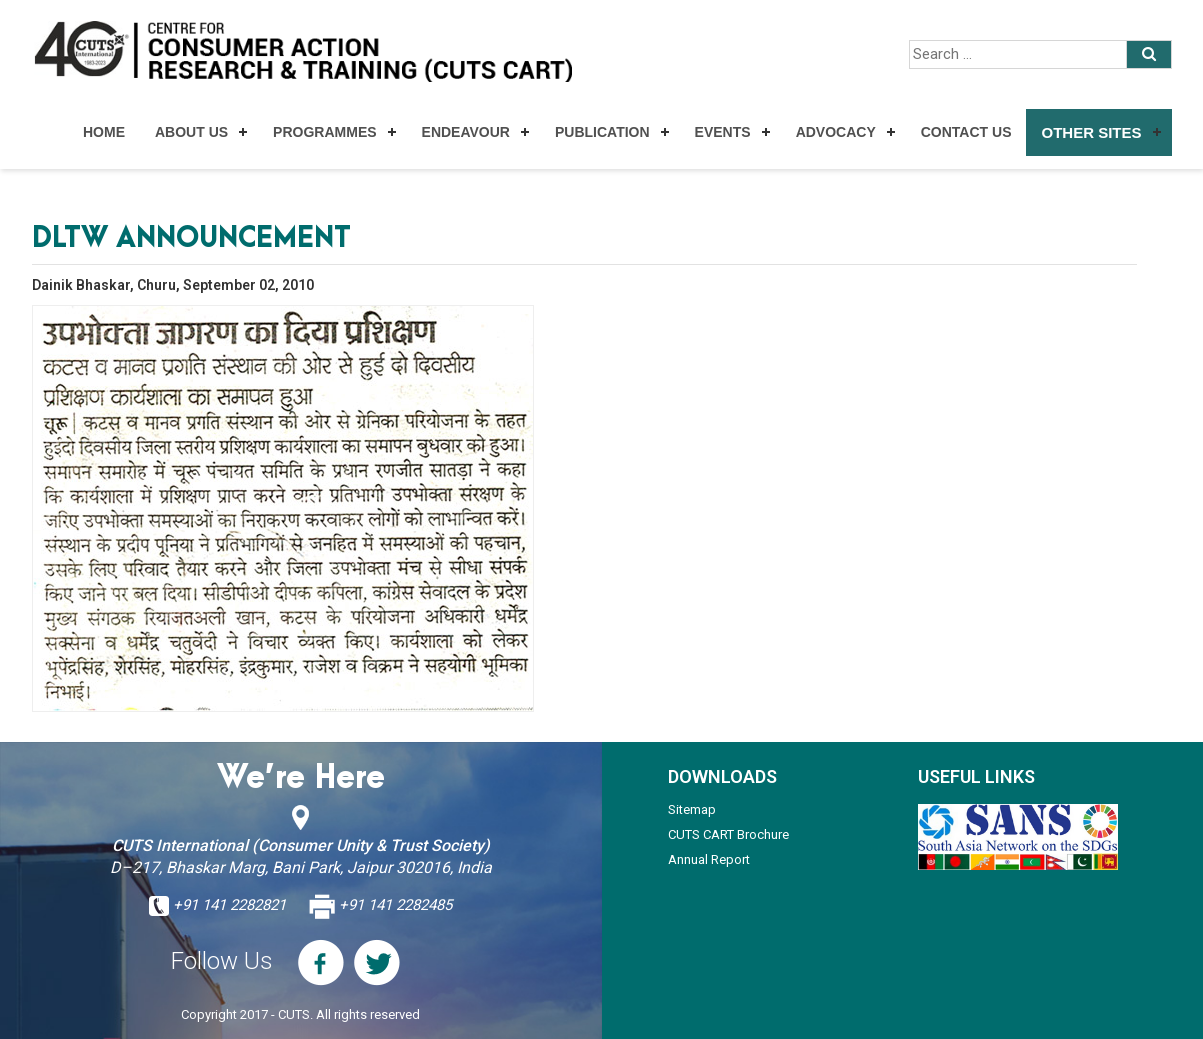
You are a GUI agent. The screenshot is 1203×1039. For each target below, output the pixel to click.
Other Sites (1091, 132)
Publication (602, 132)
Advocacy (836, 132)
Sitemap (692, 809)
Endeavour (466, 132)
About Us (191, 132)
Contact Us (966, 132)
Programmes (324, 132)
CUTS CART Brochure (728, 834)
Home (104, 132)
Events (723, 132)
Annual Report (709, 859)
